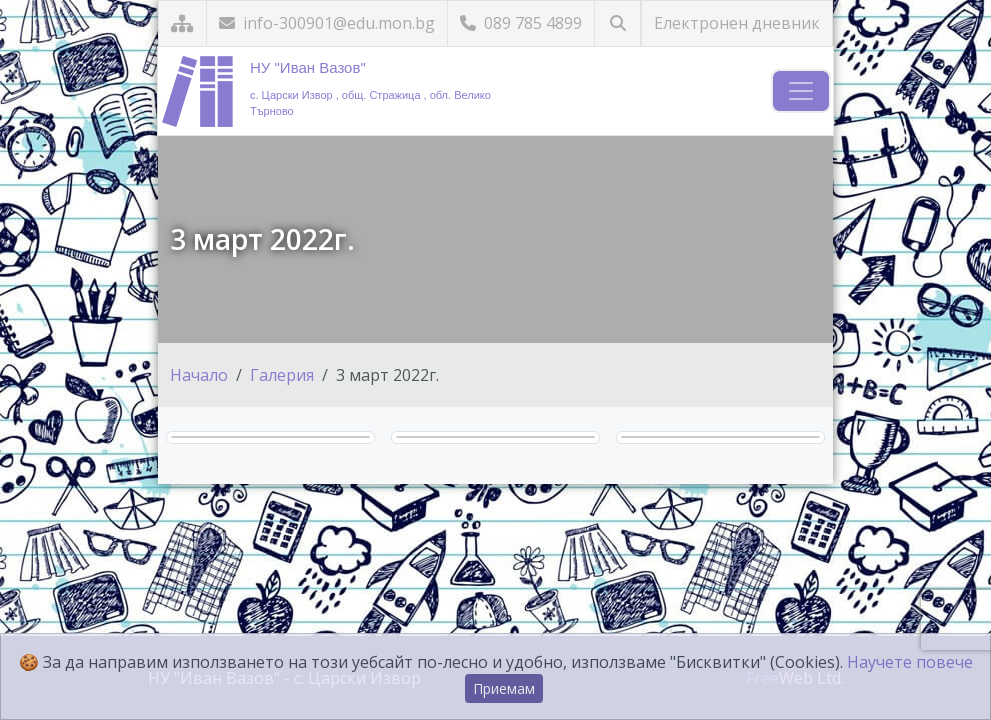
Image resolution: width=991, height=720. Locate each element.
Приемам (504, 688)
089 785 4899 (521, 23)
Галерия (282, 375)
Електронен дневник (737, 23)
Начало (199, 375)
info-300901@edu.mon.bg (327, 23)
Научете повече (910, 662)
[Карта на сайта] (182, 23)
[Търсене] (617, 23)
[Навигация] (801, 91)
